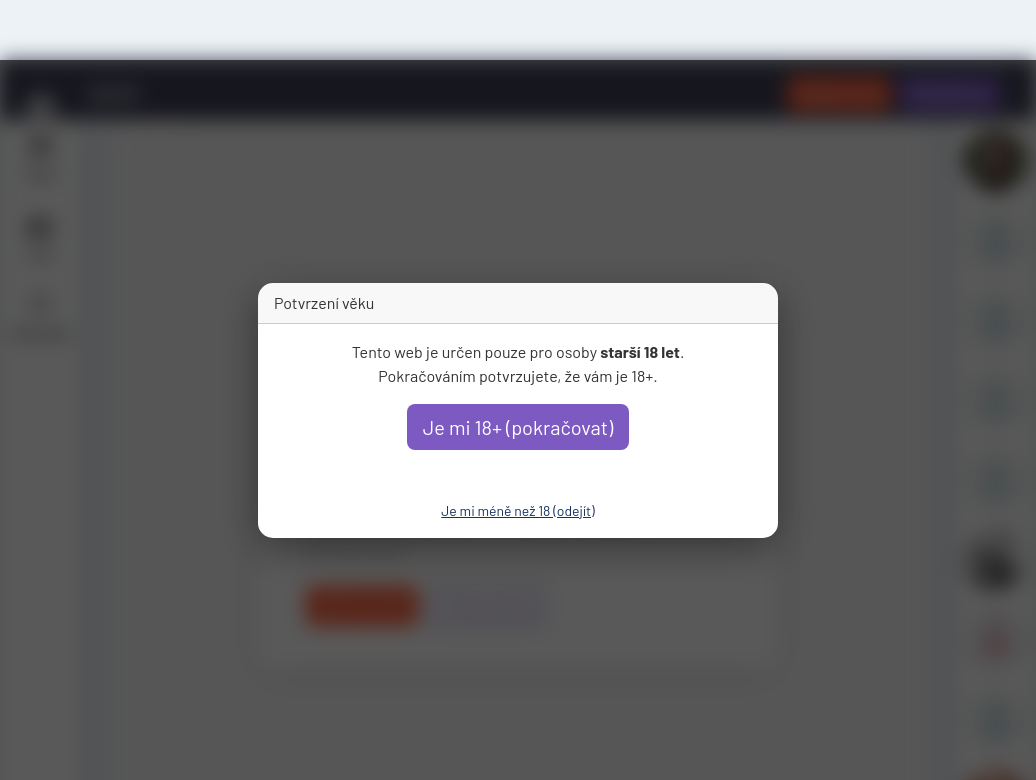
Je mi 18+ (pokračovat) (518, 427)
